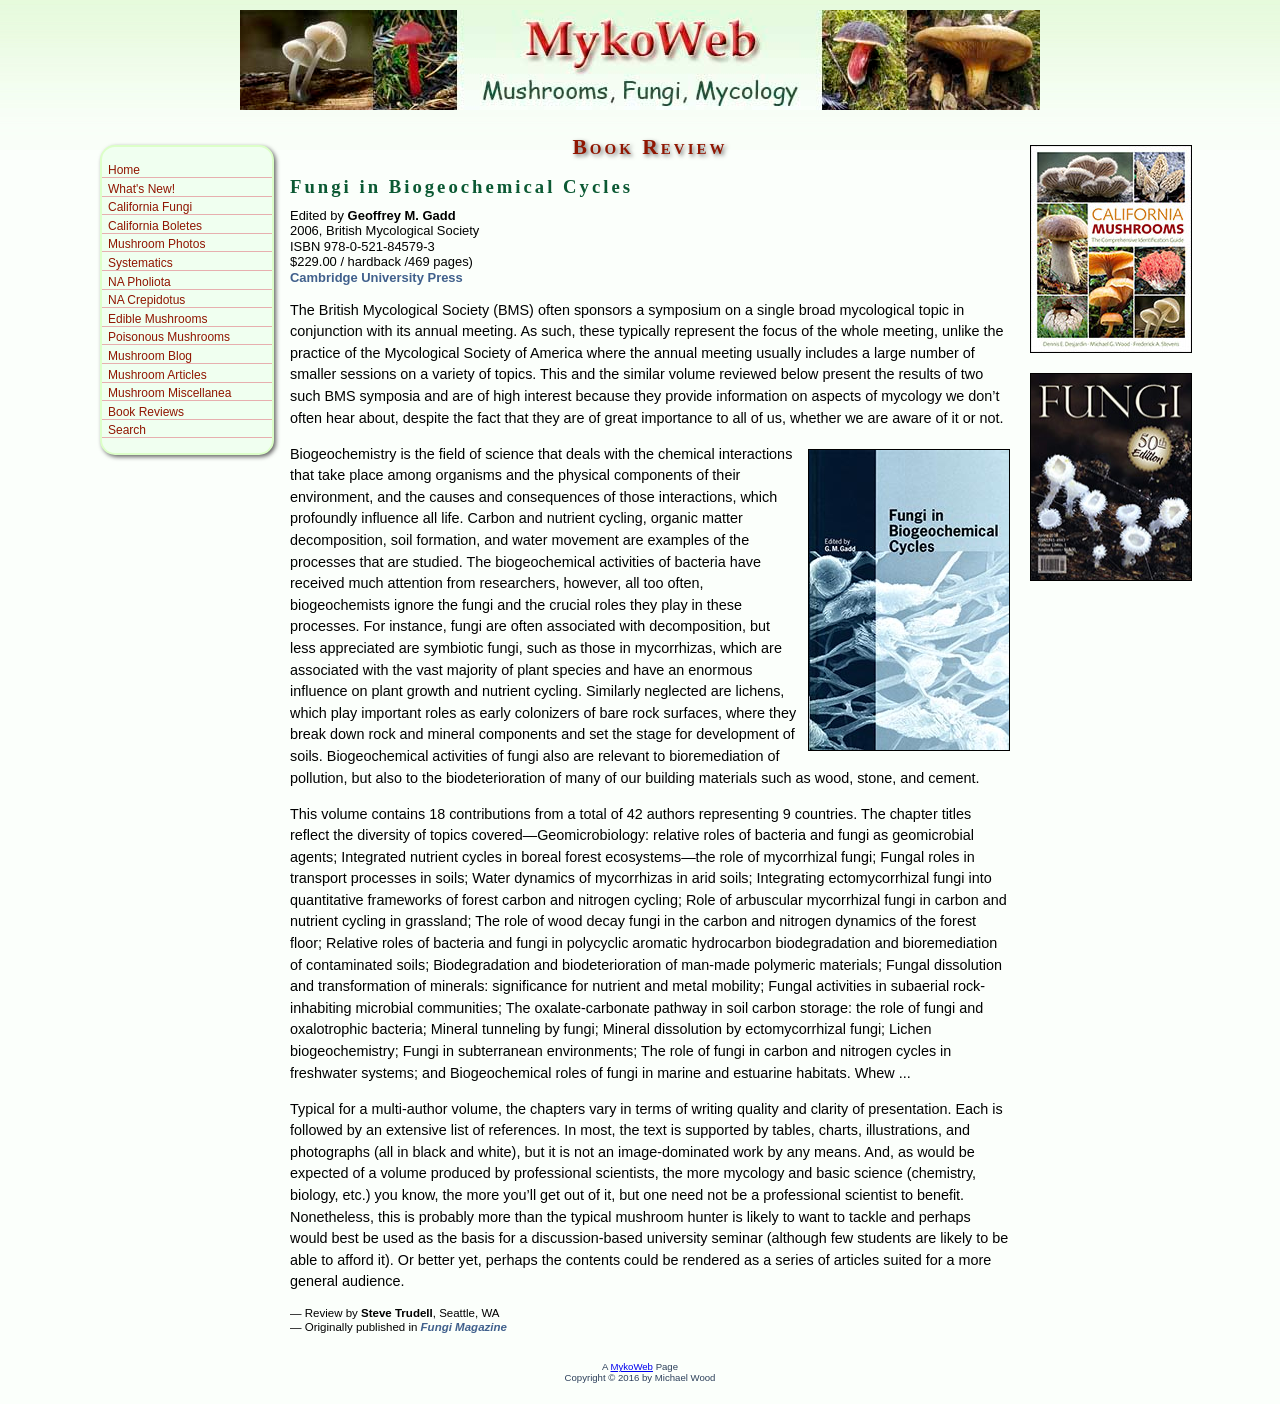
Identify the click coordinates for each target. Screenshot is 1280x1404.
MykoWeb (631, 1366)
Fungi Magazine (464, 1327)
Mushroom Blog (150, 356)
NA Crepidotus (146, 300)
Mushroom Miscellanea (169, 393)
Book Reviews (146, 412)
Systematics (140, 263)
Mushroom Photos (156, 244)
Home (124, 170)
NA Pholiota (139, 282)
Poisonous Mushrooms (169, 337)
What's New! (141, 189)
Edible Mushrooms (157, 319)
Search (127, 430)
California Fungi (150, 207)
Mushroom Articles (157, 375)
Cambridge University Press (376, 277)
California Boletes (155, 226)
